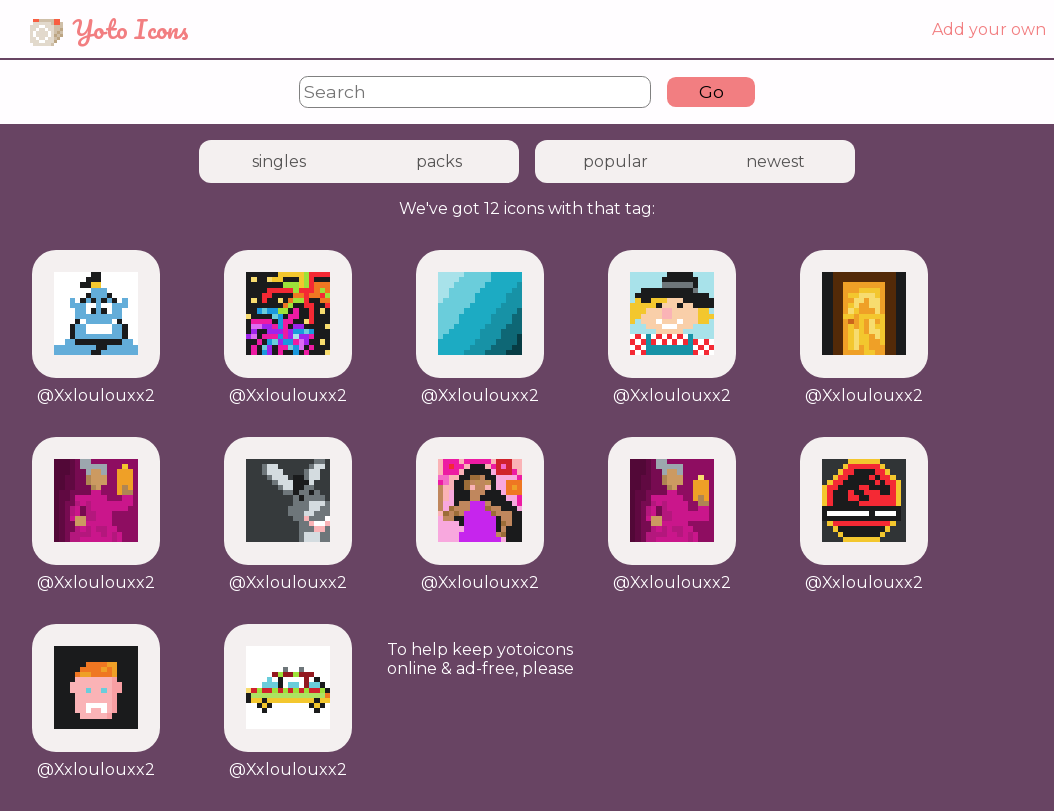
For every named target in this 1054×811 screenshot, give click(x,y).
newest (775, 161)
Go (711, 91)
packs (439, 161)
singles (279, 161)
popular (615, 161)
